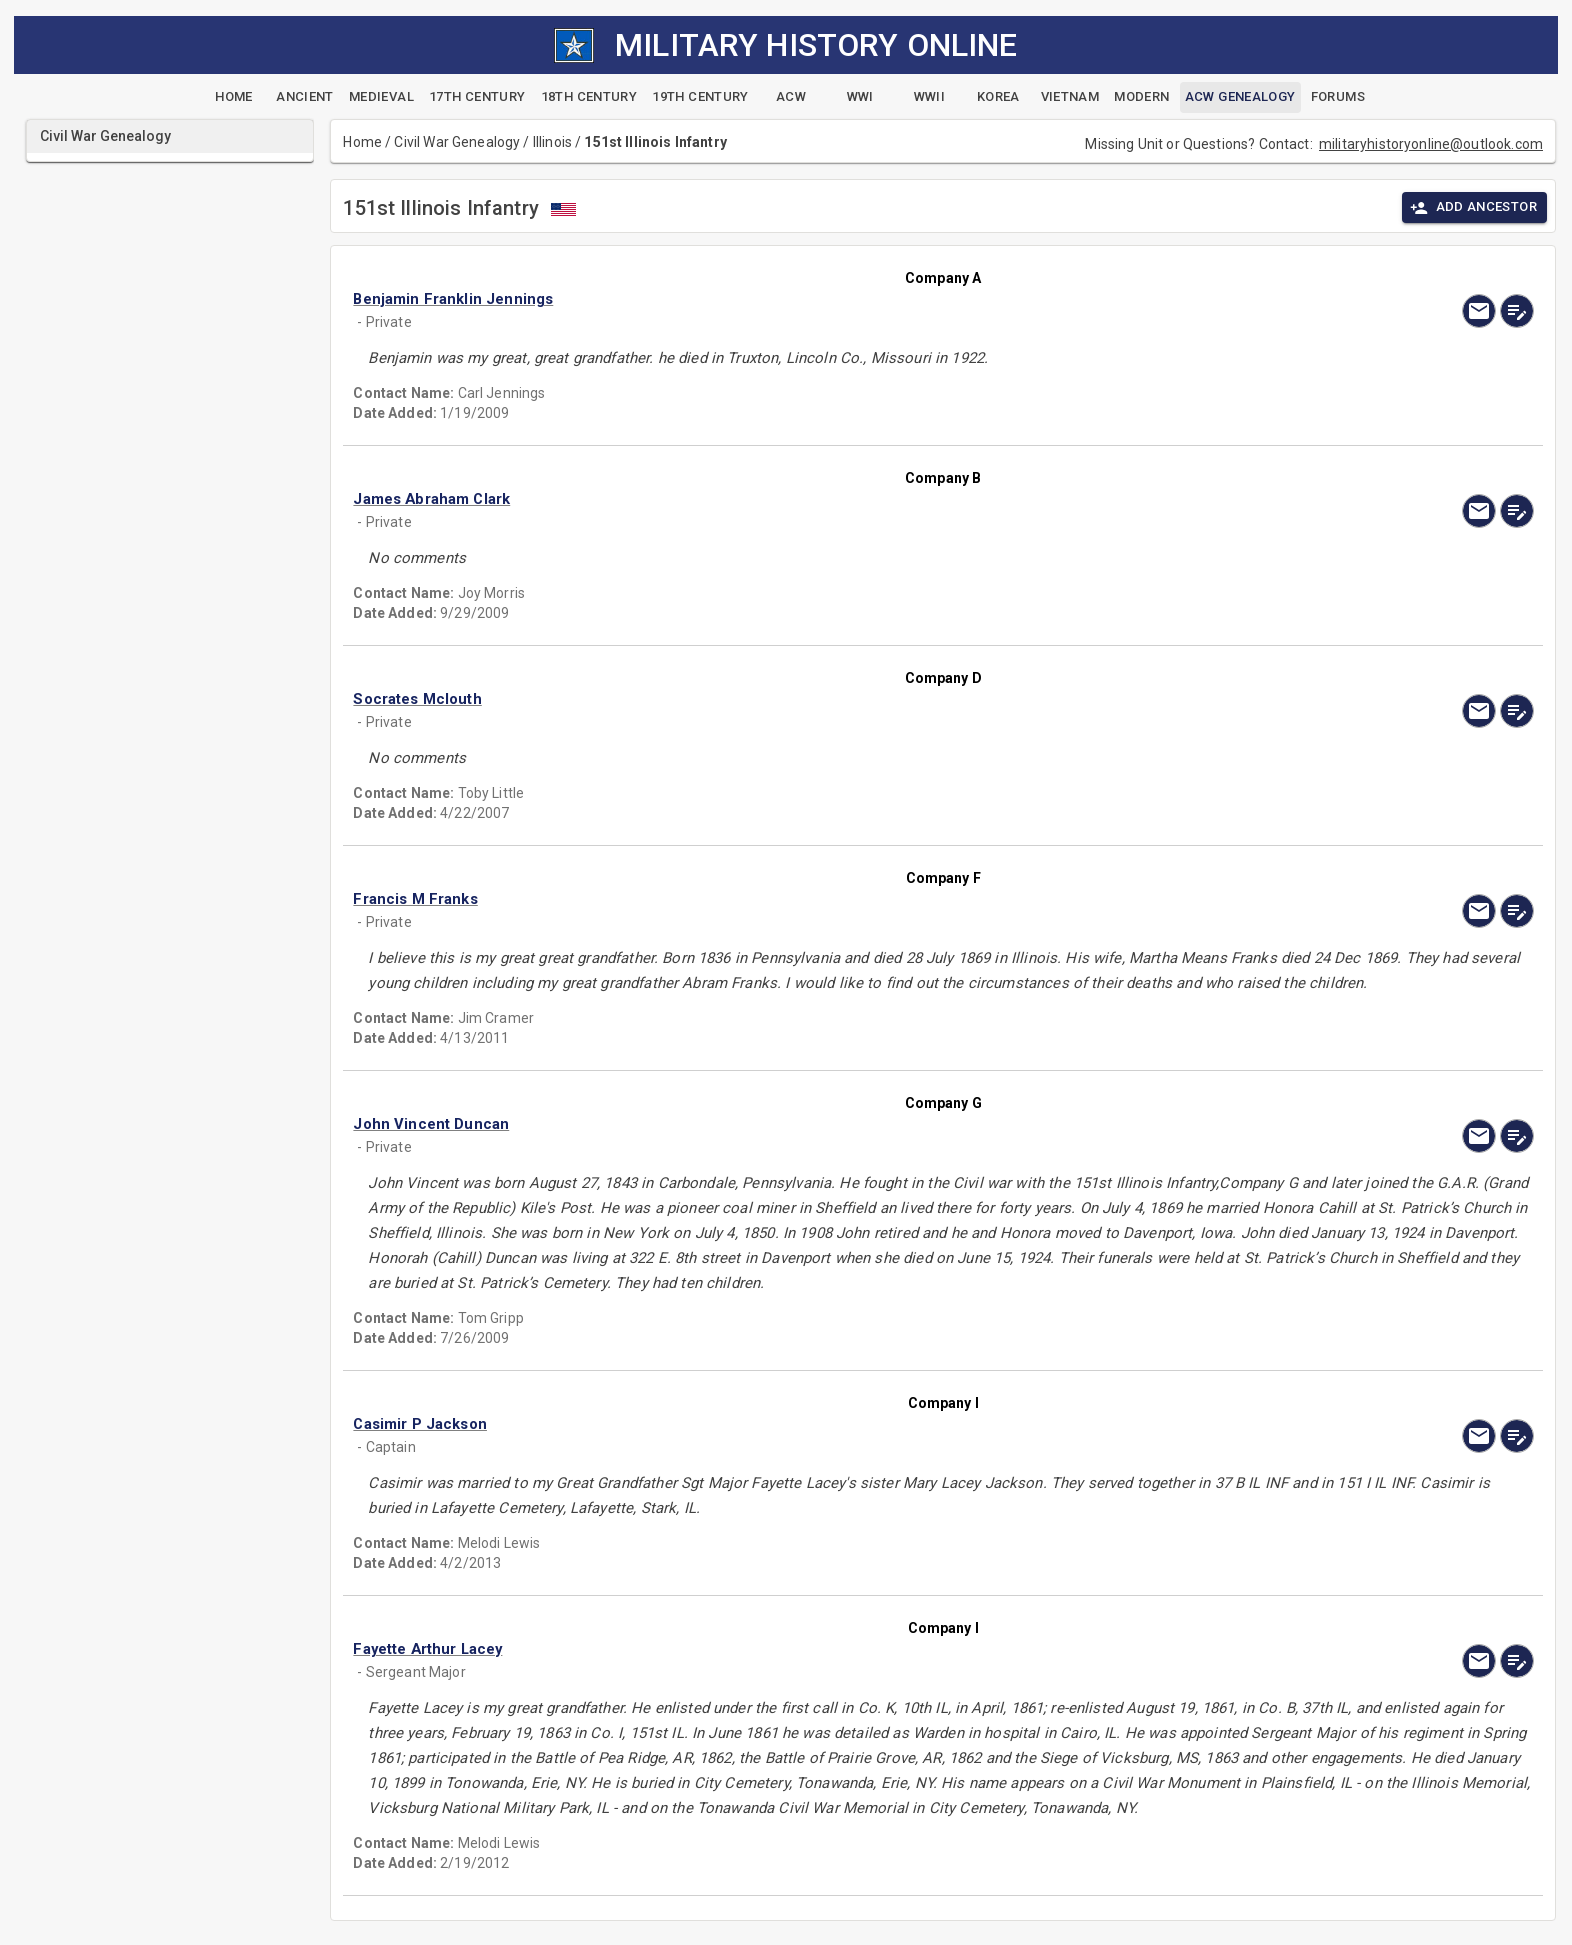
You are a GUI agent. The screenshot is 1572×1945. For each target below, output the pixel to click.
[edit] (1517, 311)
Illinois (552, 142)
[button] (766, 299)
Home (362, 142)
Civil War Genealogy (457, 142)
